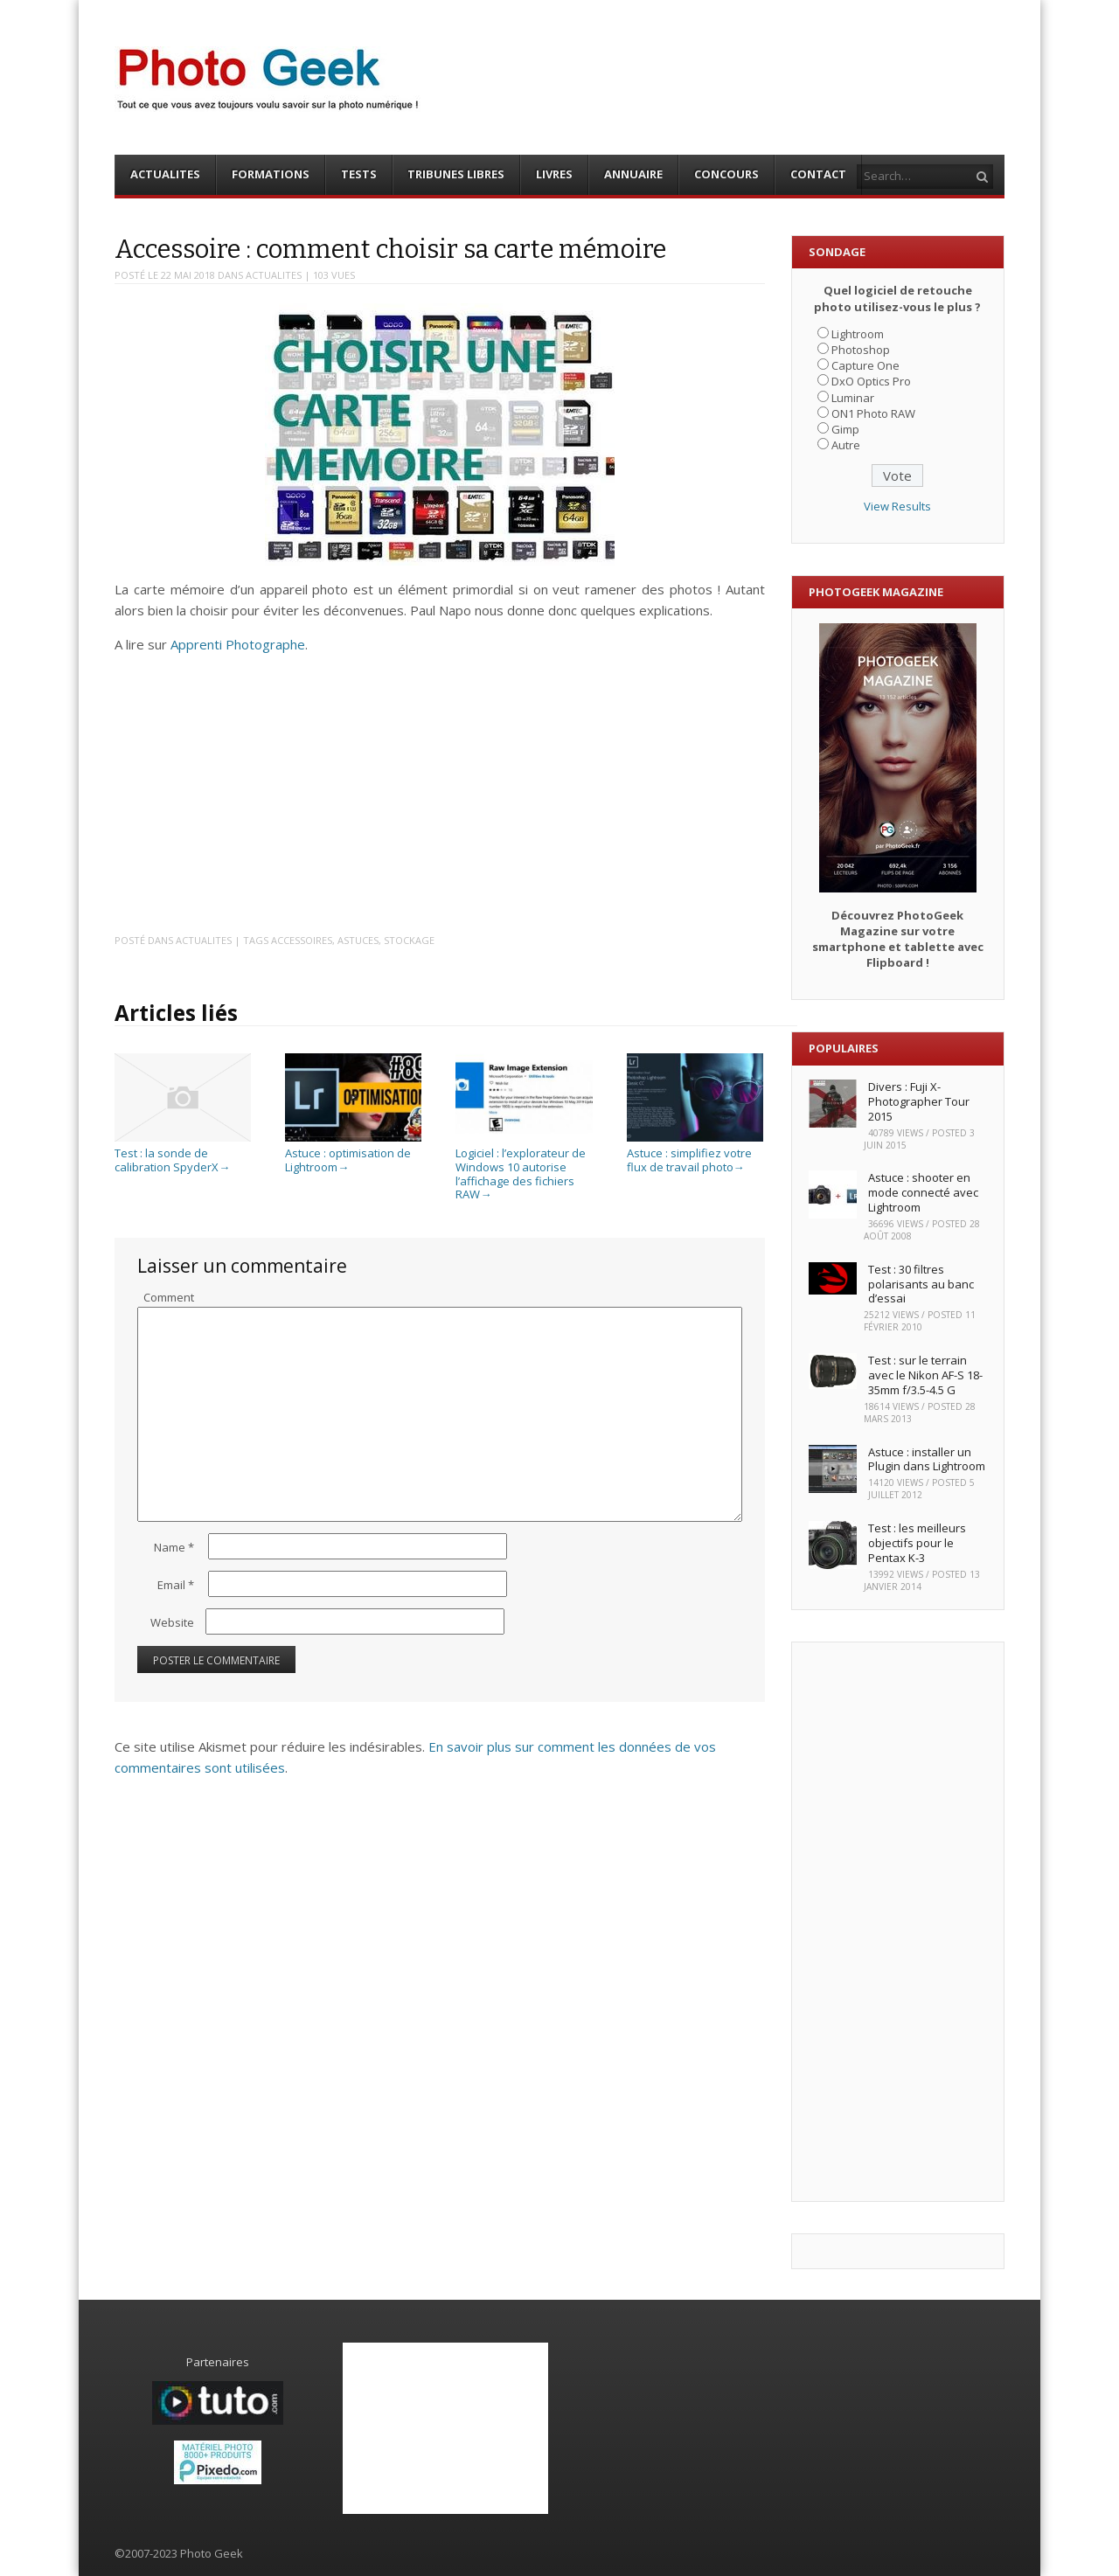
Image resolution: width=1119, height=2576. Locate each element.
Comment (168, 1297)
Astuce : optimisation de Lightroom (353, 1153)
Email (175, 1585)
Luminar (852, 398)
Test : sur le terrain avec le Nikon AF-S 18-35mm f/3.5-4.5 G (925, 1375)
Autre (845, 445)
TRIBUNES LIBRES (455, 174)
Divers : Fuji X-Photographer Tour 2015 (919, 1101)
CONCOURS (726, 174)
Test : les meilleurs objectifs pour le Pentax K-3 (917, 1543)
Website (172, 1622)
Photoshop (860, 350)
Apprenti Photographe (237, 644)
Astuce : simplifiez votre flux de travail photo (695, 1153)
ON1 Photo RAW (873, 413)
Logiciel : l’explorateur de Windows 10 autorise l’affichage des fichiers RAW (523, 1167)
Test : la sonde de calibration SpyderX (183, 1153)
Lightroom (857, 334)
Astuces (358, 940)
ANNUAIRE (633, 174)
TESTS (359, 174)
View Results (897, 506)
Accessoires (301, 940)
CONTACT (818, 174)
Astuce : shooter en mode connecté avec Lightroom (923, 1192)
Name (174, 1547)
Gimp (845, 429)
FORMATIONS (270, 174)
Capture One (865, 365)
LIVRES (554, 174)
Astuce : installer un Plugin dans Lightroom (926, 1459)
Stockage (409, 940)
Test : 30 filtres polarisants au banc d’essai (921, 1284)
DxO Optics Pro (871, 381)
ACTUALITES (165, 174)
